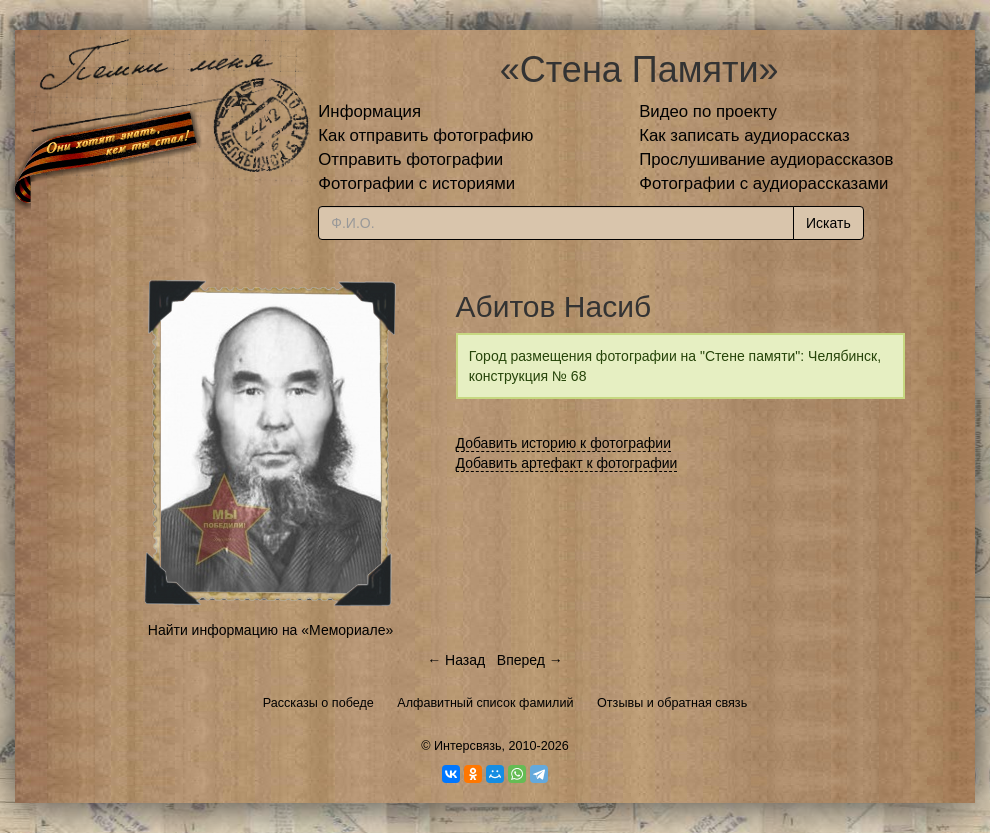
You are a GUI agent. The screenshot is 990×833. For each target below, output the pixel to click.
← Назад (456, 660)
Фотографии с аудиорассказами (763, 183)
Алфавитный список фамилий (485, 703)
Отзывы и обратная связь (672, 703)
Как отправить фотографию (425, 135)
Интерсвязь (468, 746)
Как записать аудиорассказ (744, 135)
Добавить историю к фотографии (564, 443)
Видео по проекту (708, 111)
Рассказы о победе (318, 703)
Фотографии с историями (416, 183)
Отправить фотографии (410, 159)
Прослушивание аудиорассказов (766, 159)
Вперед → (530, 660)
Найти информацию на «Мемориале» (270, 630)
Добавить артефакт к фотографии (567, 463)
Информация (369, 111)
